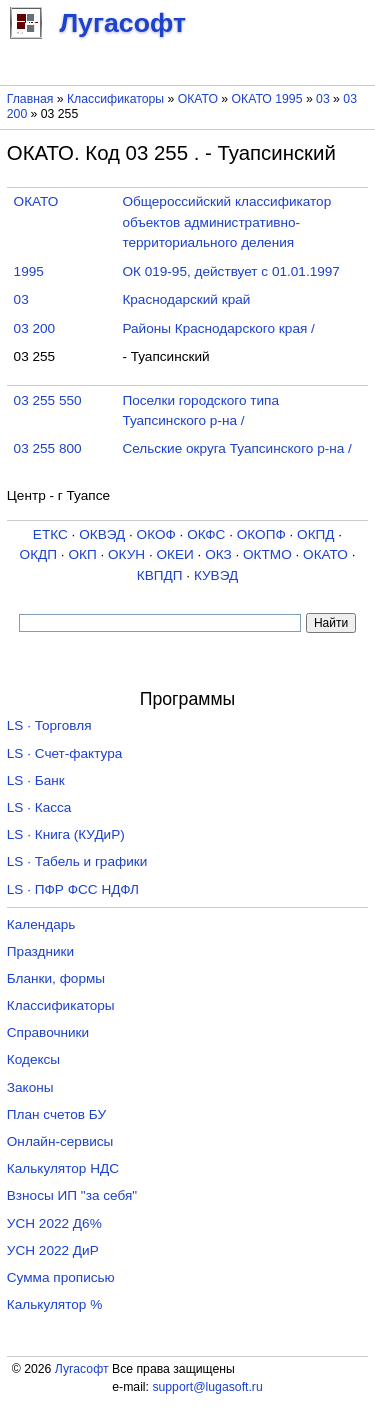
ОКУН (126, 554)
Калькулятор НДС (63, 1168)
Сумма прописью (61, 1277)
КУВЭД (216, 575)
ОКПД (315, 534)
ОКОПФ (261, 534)
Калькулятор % (54, 1304)
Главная (30, 99)
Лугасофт (82, 1369)
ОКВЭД (102, 534)
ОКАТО (198, 99)
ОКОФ (156, 534)
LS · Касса (39, 807)
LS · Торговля (49, 725)
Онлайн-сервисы (60, 1141)
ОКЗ (218, 554)
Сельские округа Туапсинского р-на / (237, 448)
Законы (30, 1087)
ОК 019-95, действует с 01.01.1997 (231, 271)
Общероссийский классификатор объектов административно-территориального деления (226, 222)
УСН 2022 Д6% (54, 1223)
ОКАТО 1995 (267, 99)
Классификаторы (115, 99)
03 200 (35, 328)
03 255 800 (48, 448)
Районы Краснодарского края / (218, 328)
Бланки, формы (56, 978)
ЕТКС (50, 534)
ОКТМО (267, 554)
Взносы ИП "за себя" (72, 1195)
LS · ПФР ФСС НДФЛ (73, 889)
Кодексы (33, 1059)
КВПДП (160, 575)
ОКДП (38, 554)
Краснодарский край (186, 299)
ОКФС (206, 534)
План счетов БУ (56, 1114)
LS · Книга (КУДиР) (66, 834)
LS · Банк (36, 780)
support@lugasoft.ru (207, 1387)
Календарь (41, 924)
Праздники (40, 951)
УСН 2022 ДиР (53, 1250)
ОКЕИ (174, 554)
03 (324, 99)
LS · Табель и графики (77, 861)
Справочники (48, 1032)
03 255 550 (48, 400)
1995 (29, 271)
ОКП (82, 554)
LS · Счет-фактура (65, 753)
